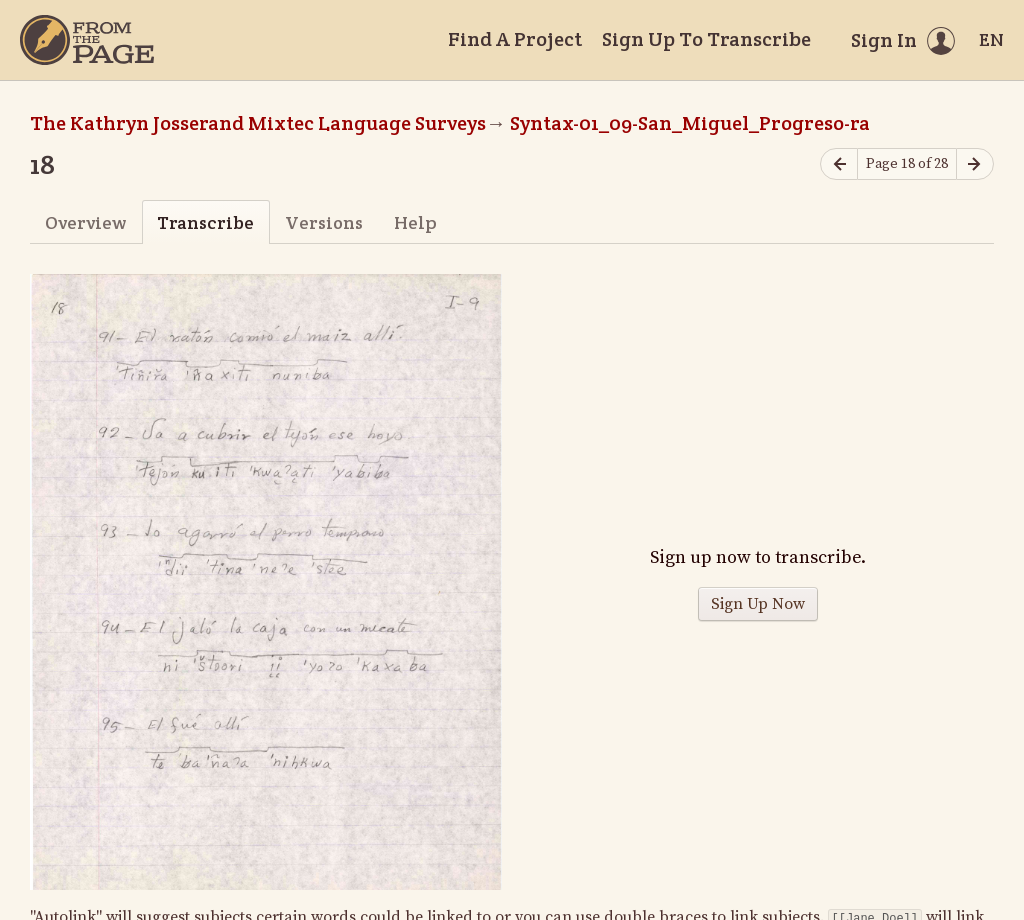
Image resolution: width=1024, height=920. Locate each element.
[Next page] (975, 164)
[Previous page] (839, 164)
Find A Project (515, 39)
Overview (85, 222)
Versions (324, 222)
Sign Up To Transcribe (706, 39)
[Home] (87, 40)
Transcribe (205, 222)
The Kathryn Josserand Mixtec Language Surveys (258, 123)
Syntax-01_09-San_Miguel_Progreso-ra (690, 123)
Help (415, 222)
